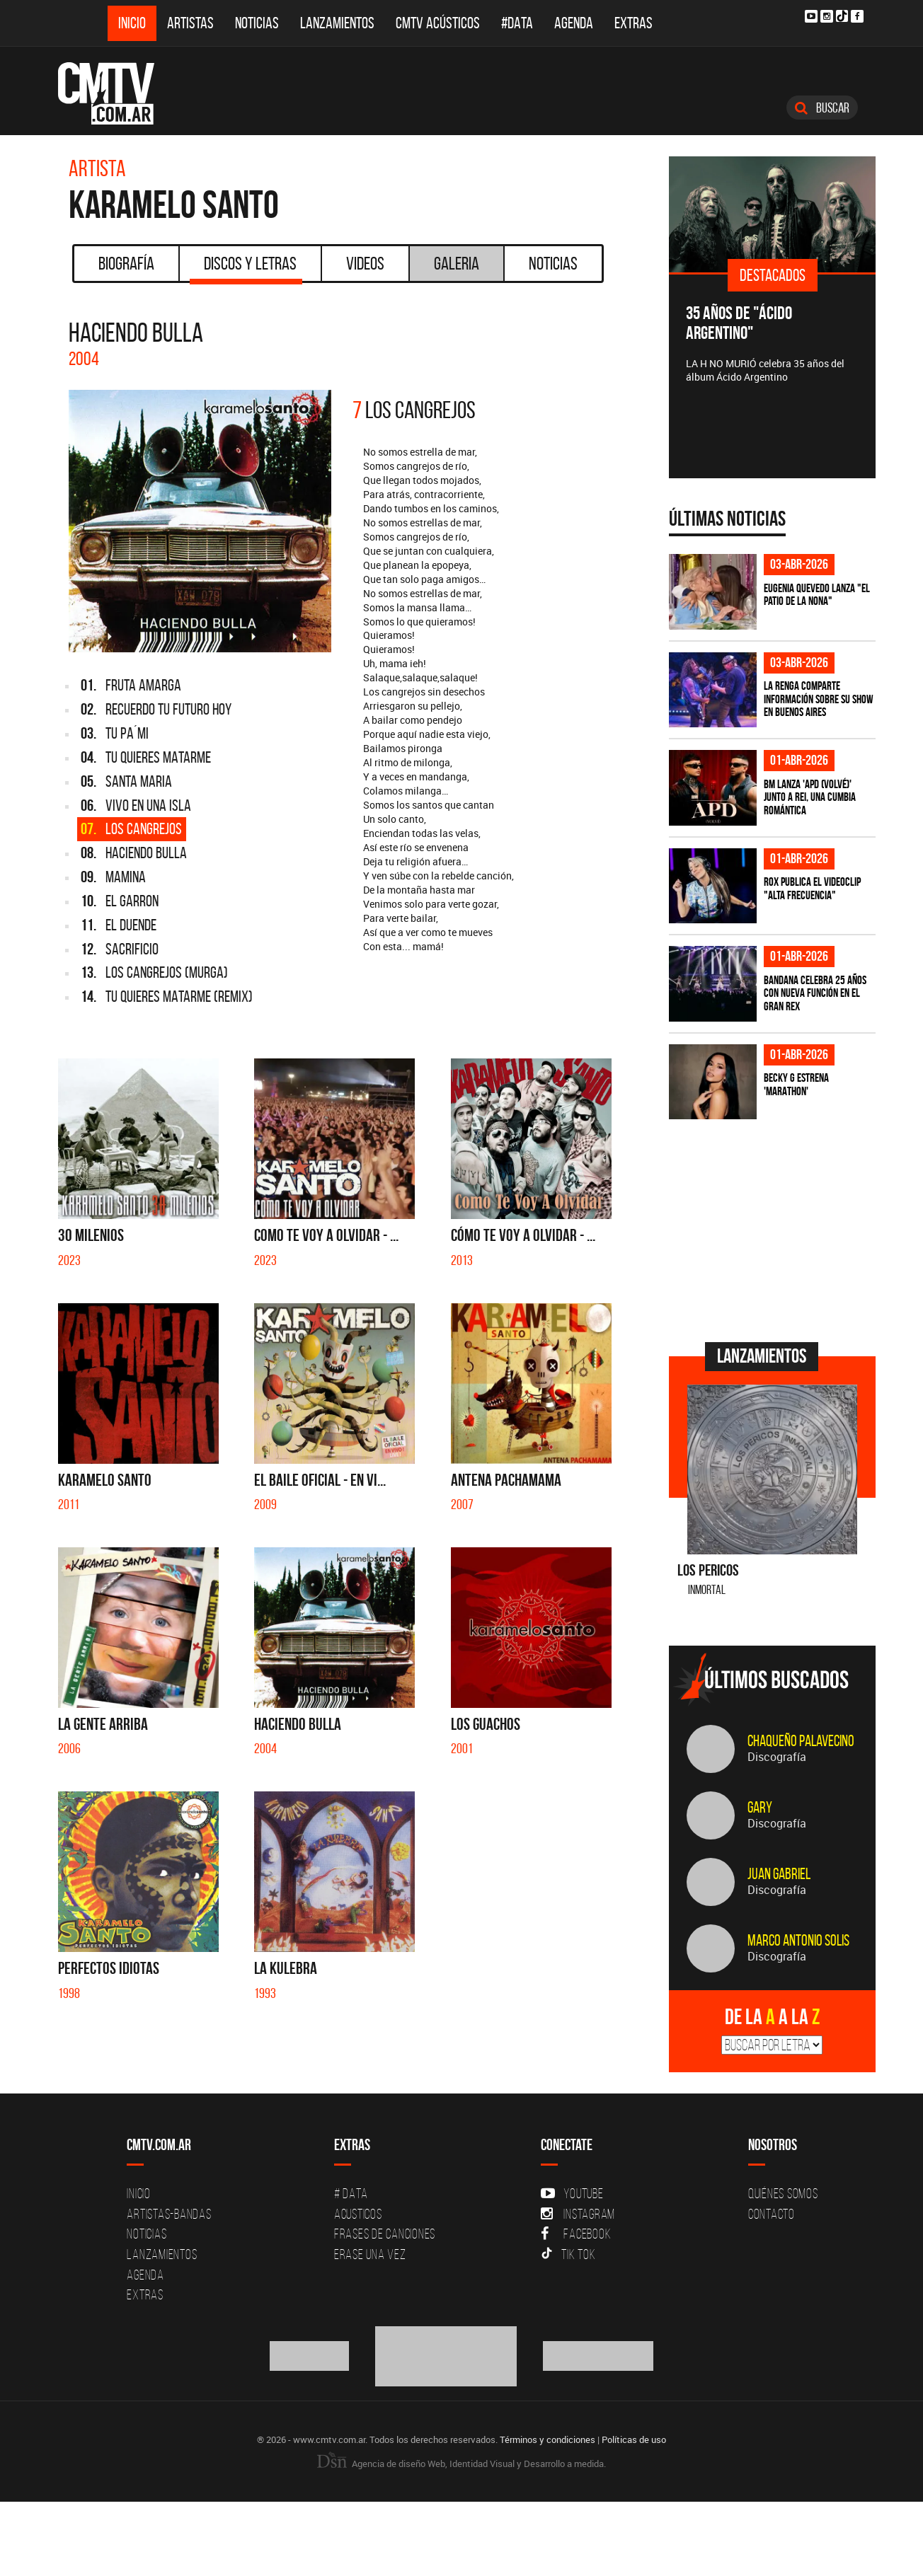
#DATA (517, 23)
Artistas (190, 23)
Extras (633, 23)
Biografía (126, 263)
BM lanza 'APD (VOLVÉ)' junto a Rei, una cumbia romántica (810, 797)
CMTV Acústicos (438, 23)
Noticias (257, 23)
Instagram (578, 2214)
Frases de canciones (384, 2233)
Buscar (822, 107)
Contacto (771, 2214)
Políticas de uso (634, 2439)
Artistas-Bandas (169, 2214)
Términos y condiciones (547, 2439)
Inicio (132, 23)
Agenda (573, 23)
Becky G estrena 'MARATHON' (796, 1084)
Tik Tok (568, 2254)
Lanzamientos (337, 23)
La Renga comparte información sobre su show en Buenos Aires (818, 698)
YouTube (572, 2193)
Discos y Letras (246, 268)
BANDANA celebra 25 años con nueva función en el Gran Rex (815, 993)
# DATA (351, 2193)
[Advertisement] (775, 1228)
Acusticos (358, 2214)
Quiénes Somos (783, 2193)
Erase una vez (370, 2254)
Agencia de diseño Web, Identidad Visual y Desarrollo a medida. (461, 2463)
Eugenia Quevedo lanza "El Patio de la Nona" (817, 595)
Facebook (576, 2233)
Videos (365, 263)
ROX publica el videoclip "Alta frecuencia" (812, 888)
